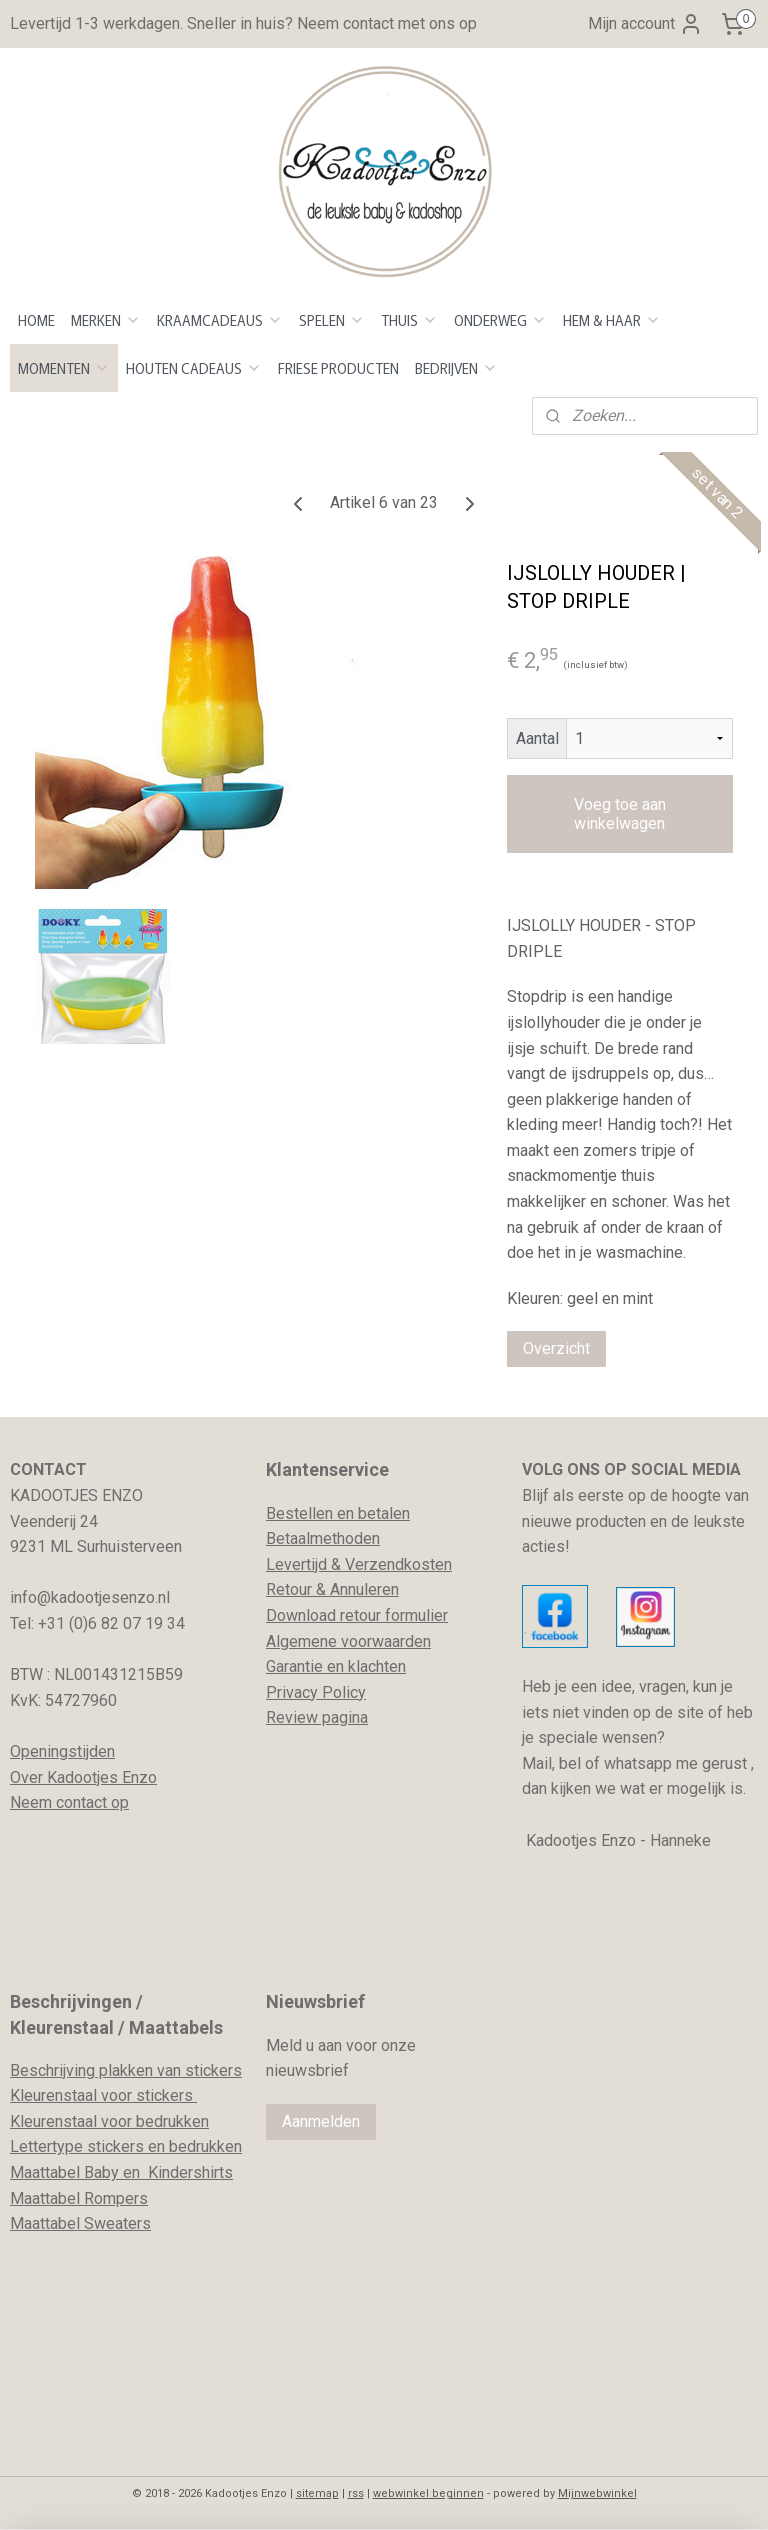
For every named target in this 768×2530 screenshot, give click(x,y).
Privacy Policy (316, 1692)
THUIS (409, 320)
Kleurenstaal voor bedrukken (109, 2121)
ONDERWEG (500, 320)
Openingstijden (62, 1751)
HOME (36, 320)
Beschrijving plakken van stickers (126, 2070)
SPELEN (332, 320)
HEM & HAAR (612, 320)
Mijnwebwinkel (597, 2493)
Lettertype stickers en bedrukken (126, 2146)
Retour (289, 1589)
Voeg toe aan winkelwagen (620, 814)
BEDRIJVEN (456, 368)
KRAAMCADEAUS (220, 320)
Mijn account (645, 24)
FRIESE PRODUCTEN (338, 368)
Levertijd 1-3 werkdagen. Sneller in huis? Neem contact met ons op (243, 23)
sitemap (317, 2493)
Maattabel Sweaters (80, 2223)
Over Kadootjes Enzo (83, 1777)
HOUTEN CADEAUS (194, 368)
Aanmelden (321, 2121)
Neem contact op (69, 1802)
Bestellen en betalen (338, 1513)
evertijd (301, 1564)
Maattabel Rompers (79, 2198)
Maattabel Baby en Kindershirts (121, 2172)
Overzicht (556, 1348)
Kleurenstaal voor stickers (103, 2095)
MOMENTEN (64, 368)
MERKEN (106, 320)
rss (356, 2493)
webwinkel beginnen (428, 2493)
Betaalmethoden (323, 1538)
